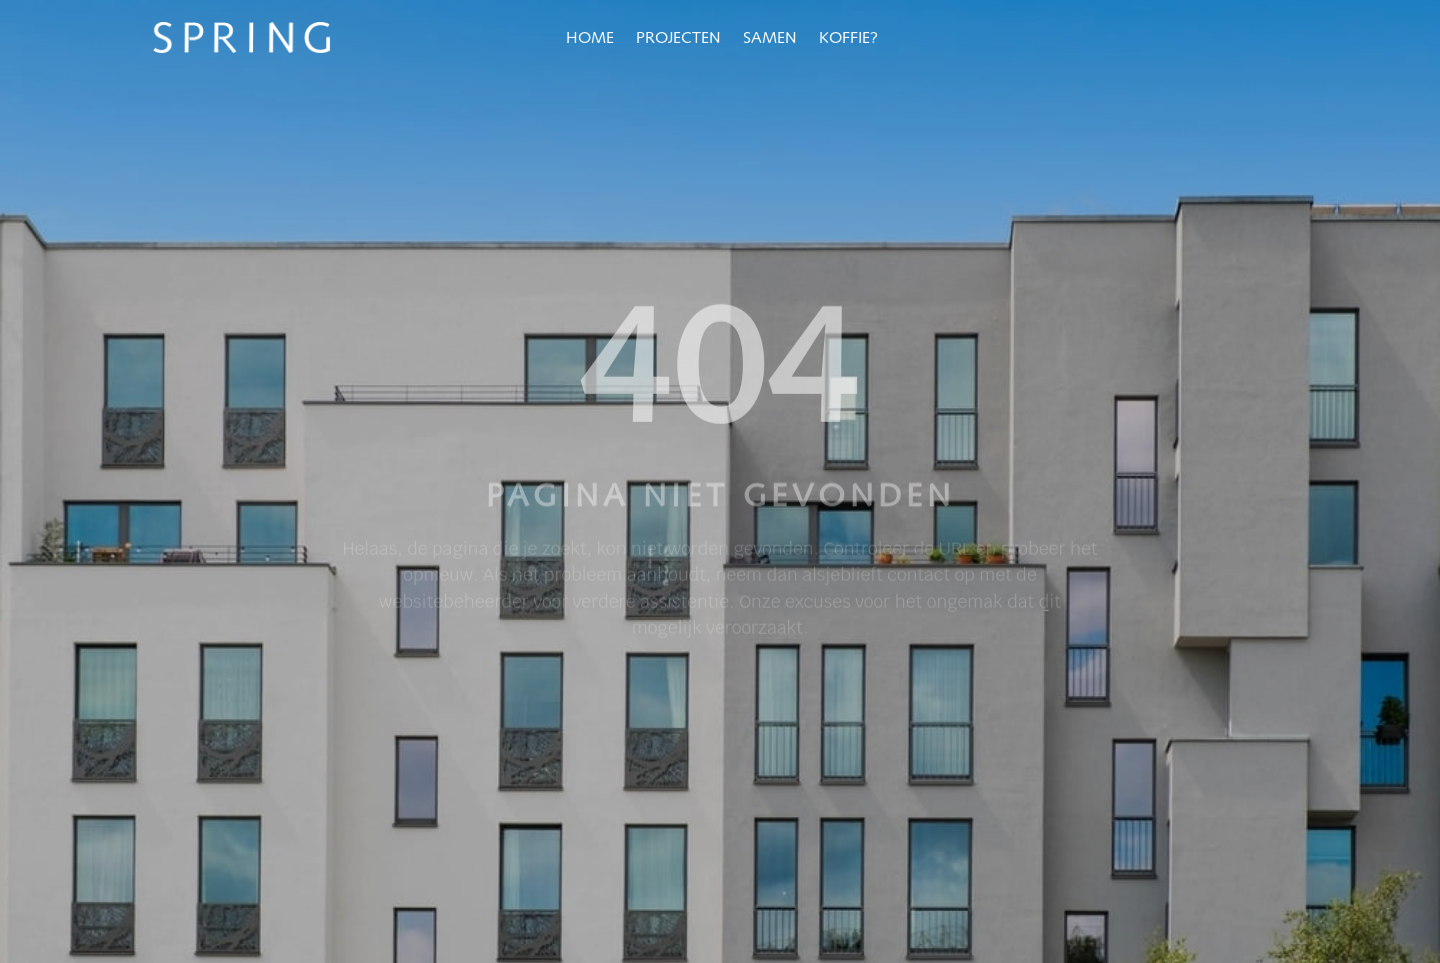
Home (590, 39)
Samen (770, 39)
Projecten (678, 39)
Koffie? (848, 39)
